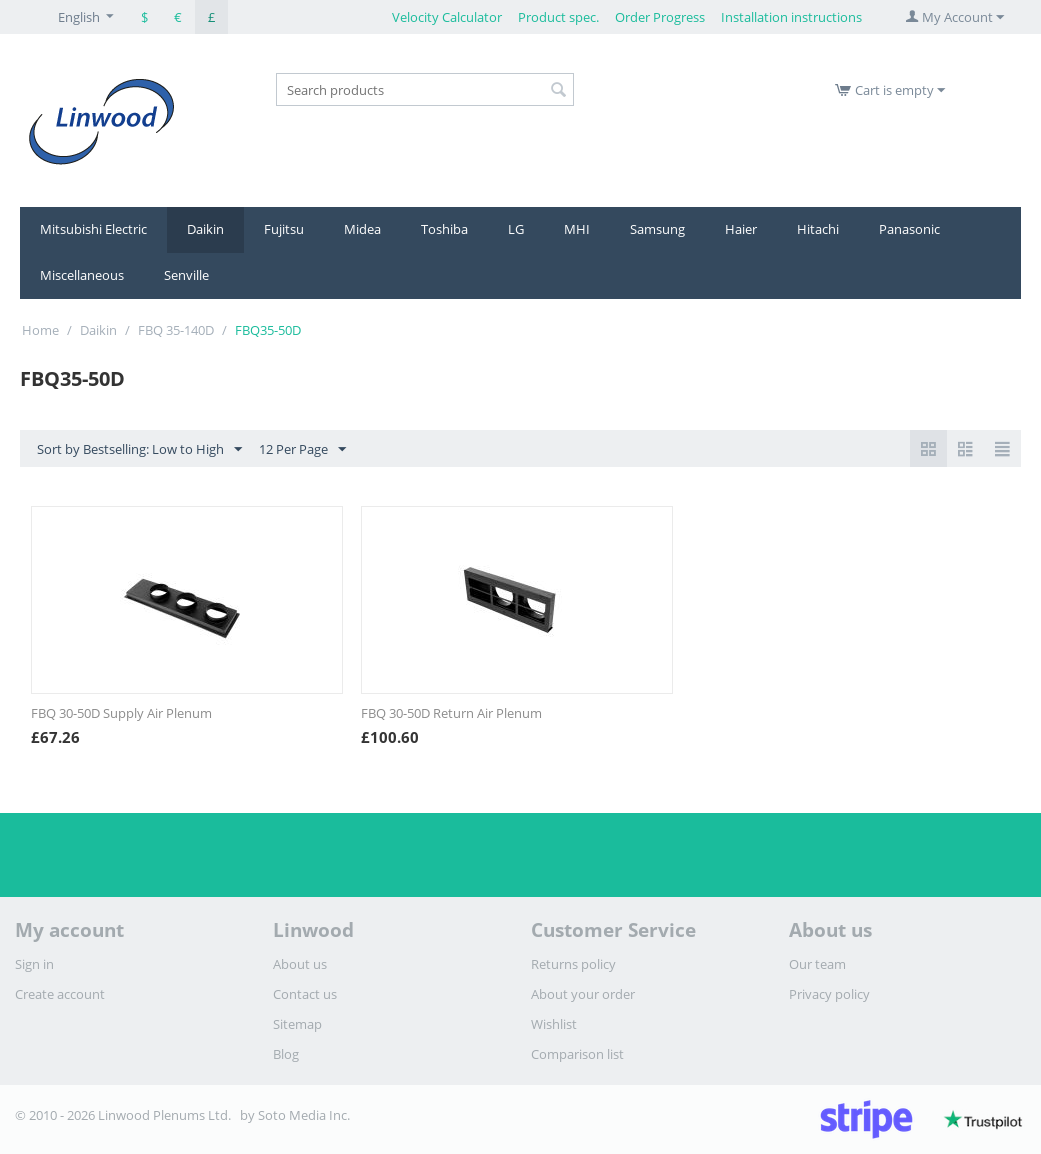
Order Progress (660, 17)
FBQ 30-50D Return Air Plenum (451, 713)
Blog (286, 1054)
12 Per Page (302, 450)
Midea (362, 229)
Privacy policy (829, 994)
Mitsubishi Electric (93, 229)
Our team (817, 964)
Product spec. (558, 17)
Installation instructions (791, 17)
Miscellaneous (82, 275)
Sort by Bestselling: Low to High (139, 450)
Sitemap (297, 1024)
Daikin (205, 229)
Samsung (657, 229)
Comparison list (577, 1054)
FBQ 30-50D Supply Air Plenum (121, 713)
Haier (741, 229)
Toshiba (444, 229)
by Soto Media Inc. (295, 1115)
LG (516, 229)
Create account (60, 994)
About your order (583, 994)
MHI (577, 229)
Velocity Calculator (447, 17)
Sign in (34, 964)
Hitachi (818, 229)
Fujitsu (284, 229)
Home (40, 330)
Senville (186, 275)
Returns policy (573, 964)
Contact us (305, 994)
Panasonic (909, 229)
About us (300, 964)
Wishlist (554, 1024)
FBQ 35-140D (176, 330)
